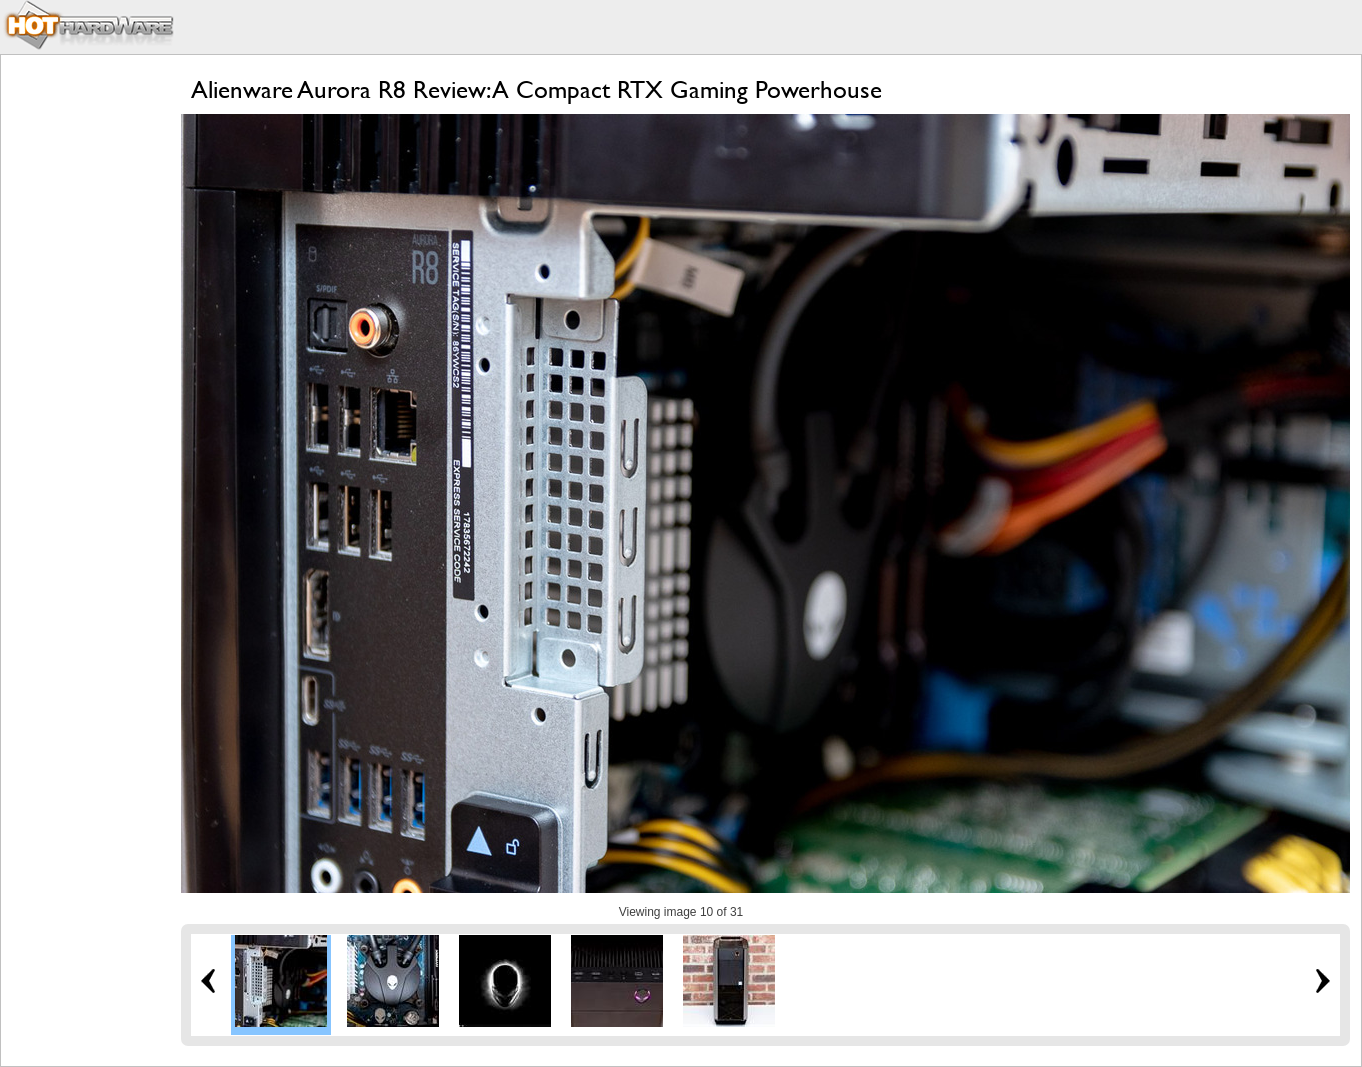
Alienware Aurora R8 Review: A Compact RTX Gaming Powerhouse (536, 89)
